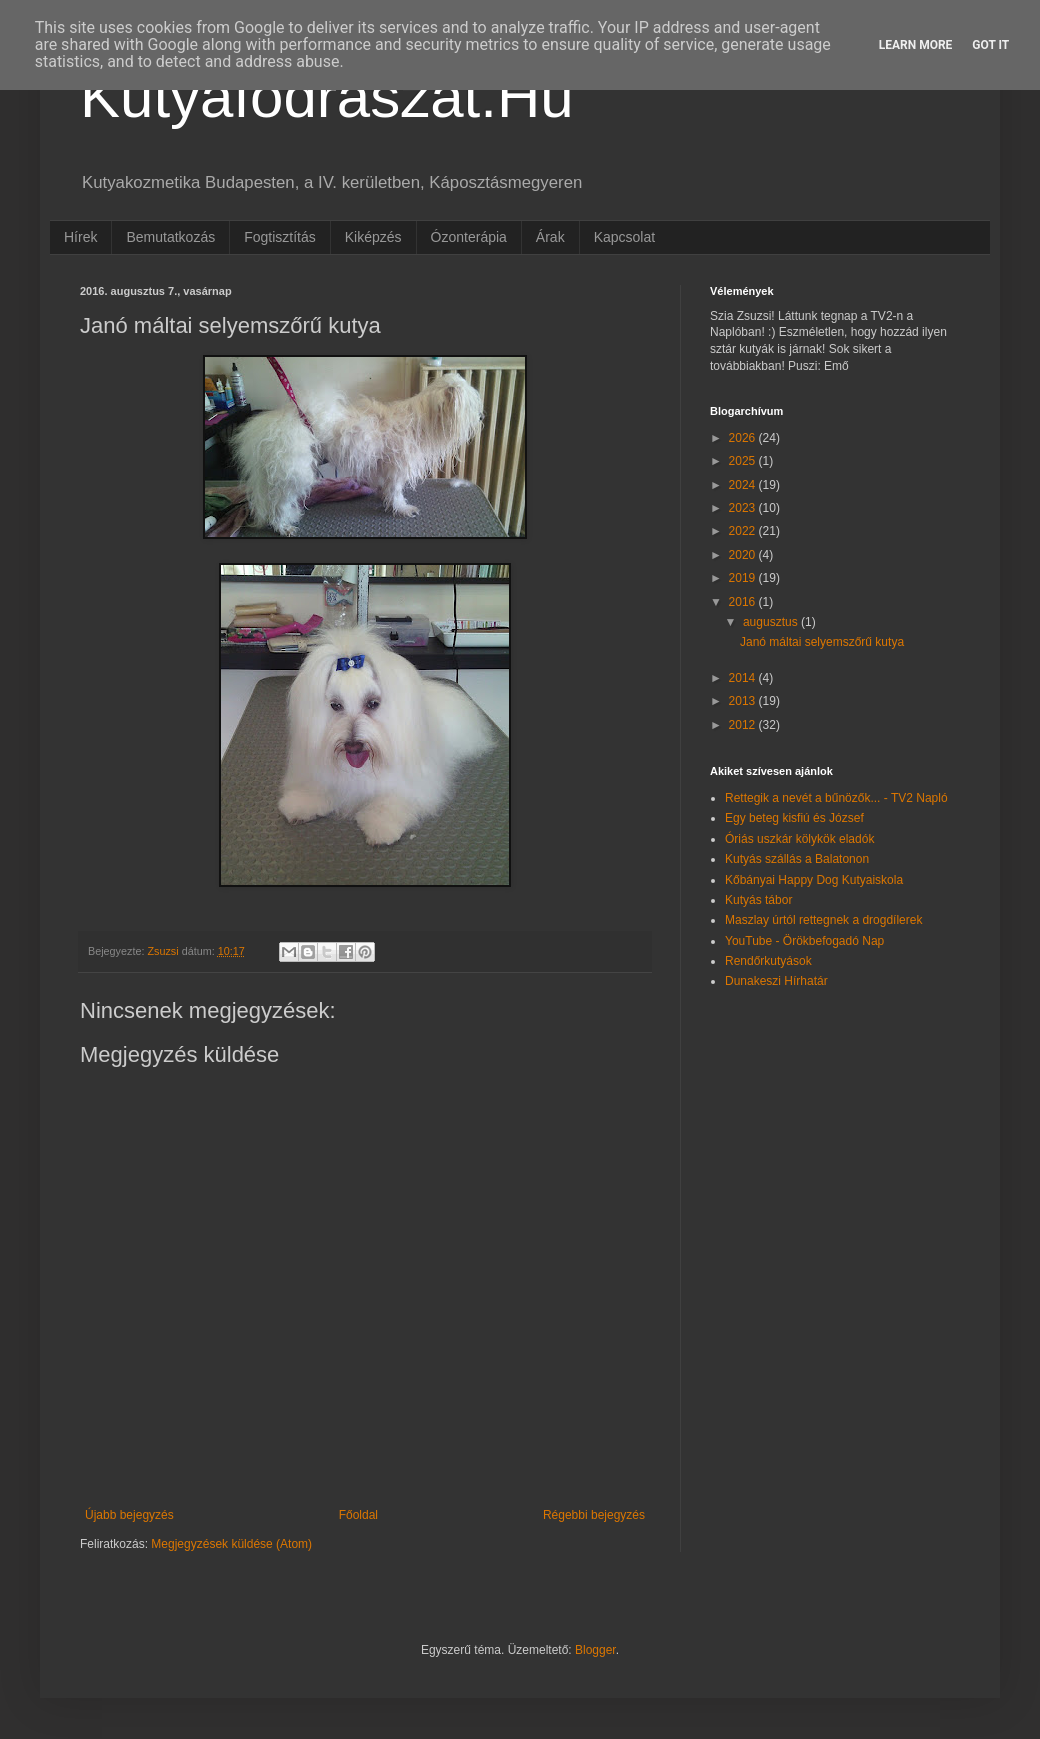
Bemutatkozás (170, 237)
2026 (744, 438)
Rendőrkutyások (768, 961)
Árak (550, 237)
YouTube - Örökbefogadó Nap (804, 941)
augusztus (772, 622)
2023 (744, 508)
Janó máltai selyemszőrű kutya (822, 642)
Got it (990, 45)
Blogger (595, 1650)
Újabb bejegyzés (129, 1515)
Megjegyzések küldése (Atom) (231, 1544)
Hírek (80, 237)
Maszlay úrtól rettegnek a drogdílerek (823, 920)
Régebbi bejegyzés (594, 1515)
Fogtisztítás (280, 237)
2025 (744, 461)
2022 (744, 531)
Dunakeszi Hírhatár (776, 981)
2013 (744, 701)
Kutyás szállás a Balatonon (797, 859)
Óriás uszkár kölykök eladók (799, 839)
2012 (744, 725)
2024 (744, 485)
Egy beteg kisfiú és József (794, 818)
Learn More (916, 45)
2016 (744, 602)
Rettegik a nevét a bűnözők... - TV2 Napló (836, 798)
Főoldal (358, 1515)
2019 (744, 578)
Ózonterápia (469, 237)
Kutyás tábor (758, 900)
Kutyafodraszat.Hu (327, 96)
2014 (744, 678)
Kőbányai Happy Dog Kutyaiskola (814, 880)
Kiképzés (373, 237)
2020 (744, 555)
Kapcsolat (624, 237)
